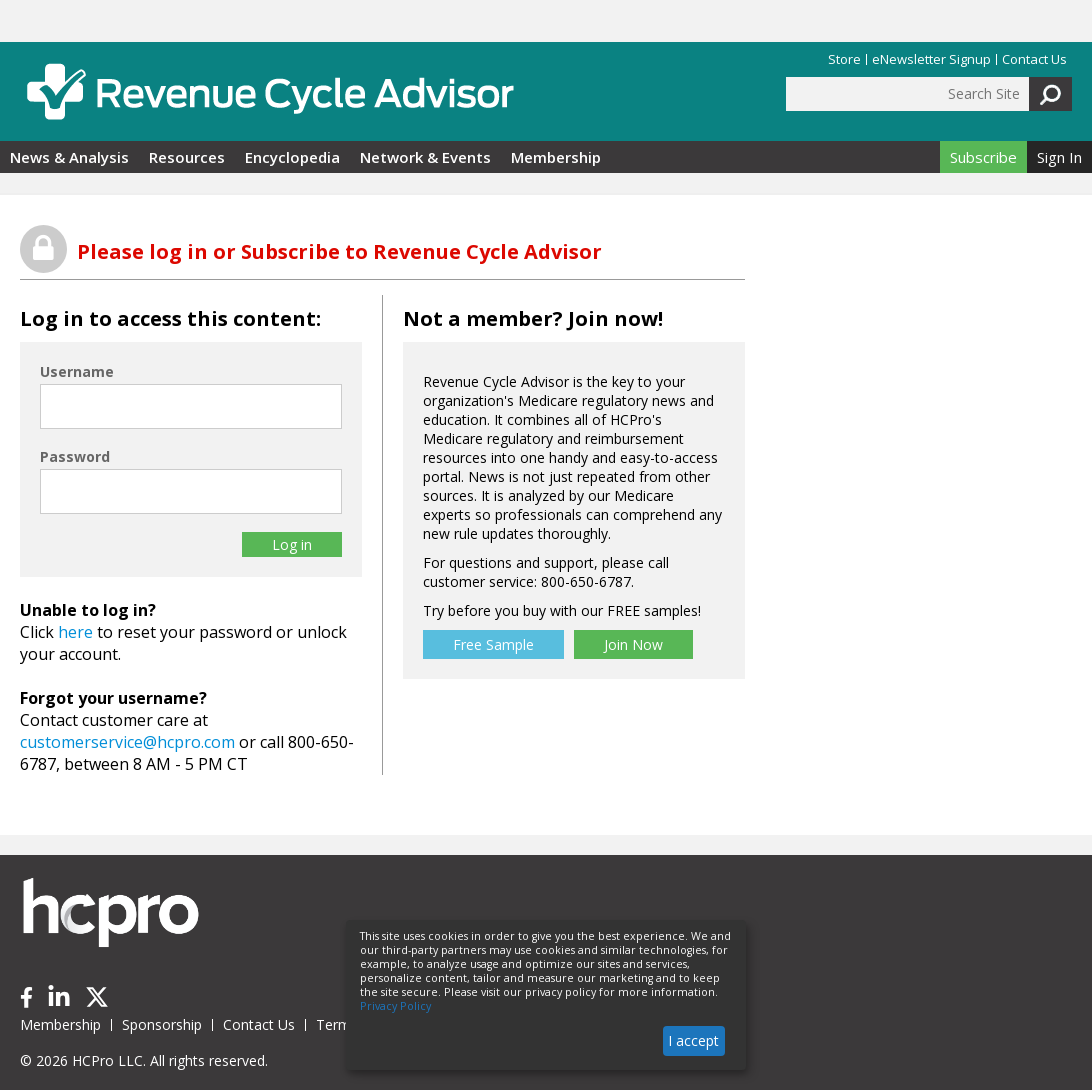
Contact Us (1034, 59)
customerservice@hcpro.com (127, 742)
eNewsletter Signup (931, 59)
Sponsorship (162, 1024)
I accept (693, 1040)
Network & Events (425, 157)
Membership (556, 157)
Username (77, 371)
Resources (187, 157)
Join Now (633, 644)
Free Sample (493, 644)
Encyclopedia (292, 157)
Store (844, 59)
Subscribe (983, 157)
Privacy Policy (395, 1006)
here (75, 632)
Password (75, 456)
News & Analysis (69, 157)
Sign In (1059, 157)
